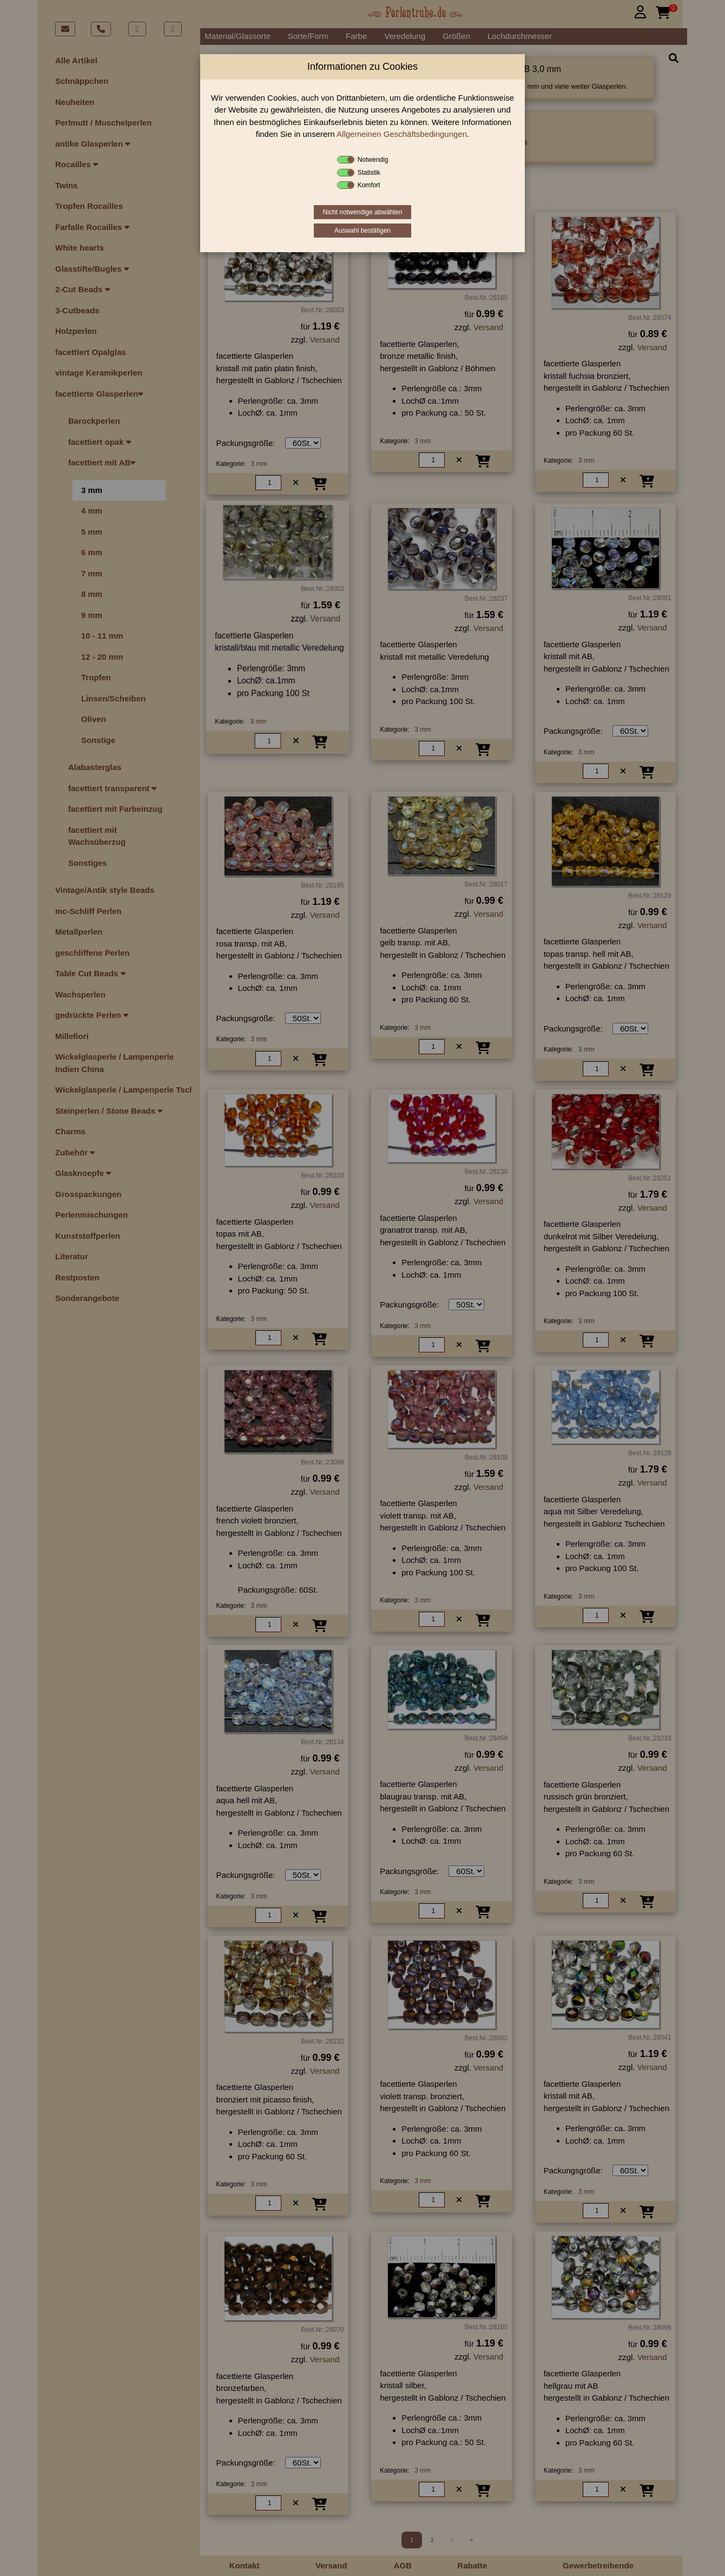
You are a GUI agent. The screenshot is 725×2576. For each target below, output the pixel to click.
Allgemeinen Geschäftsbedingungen (402, 134)
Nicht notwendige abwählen (363, 212)
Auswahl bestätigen (362, 230)
